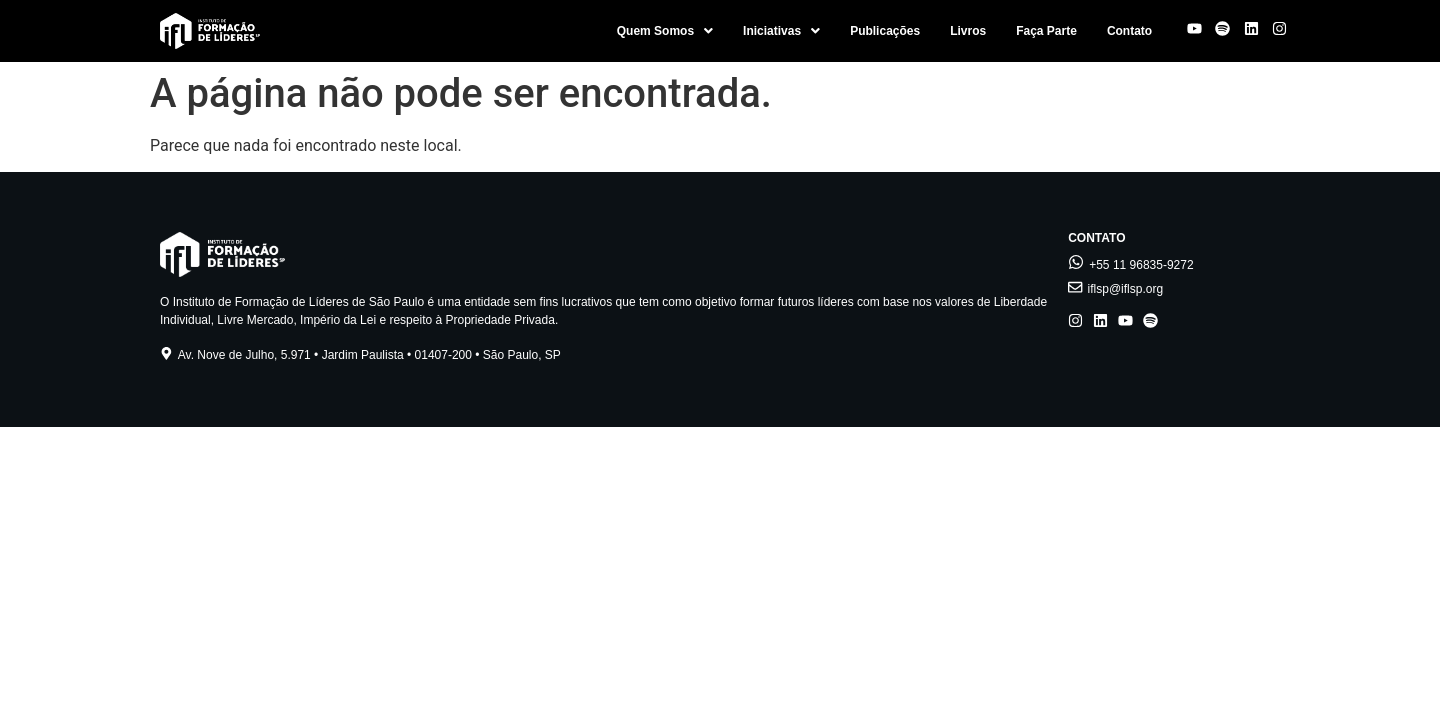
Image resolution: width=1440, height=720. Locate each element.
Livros (968, 31)
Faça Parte (1046, 31)
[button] (665, 31)
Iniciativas (781, 31)
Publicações (885, 31)
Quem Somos (665, 31)
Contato (1129, 31)
